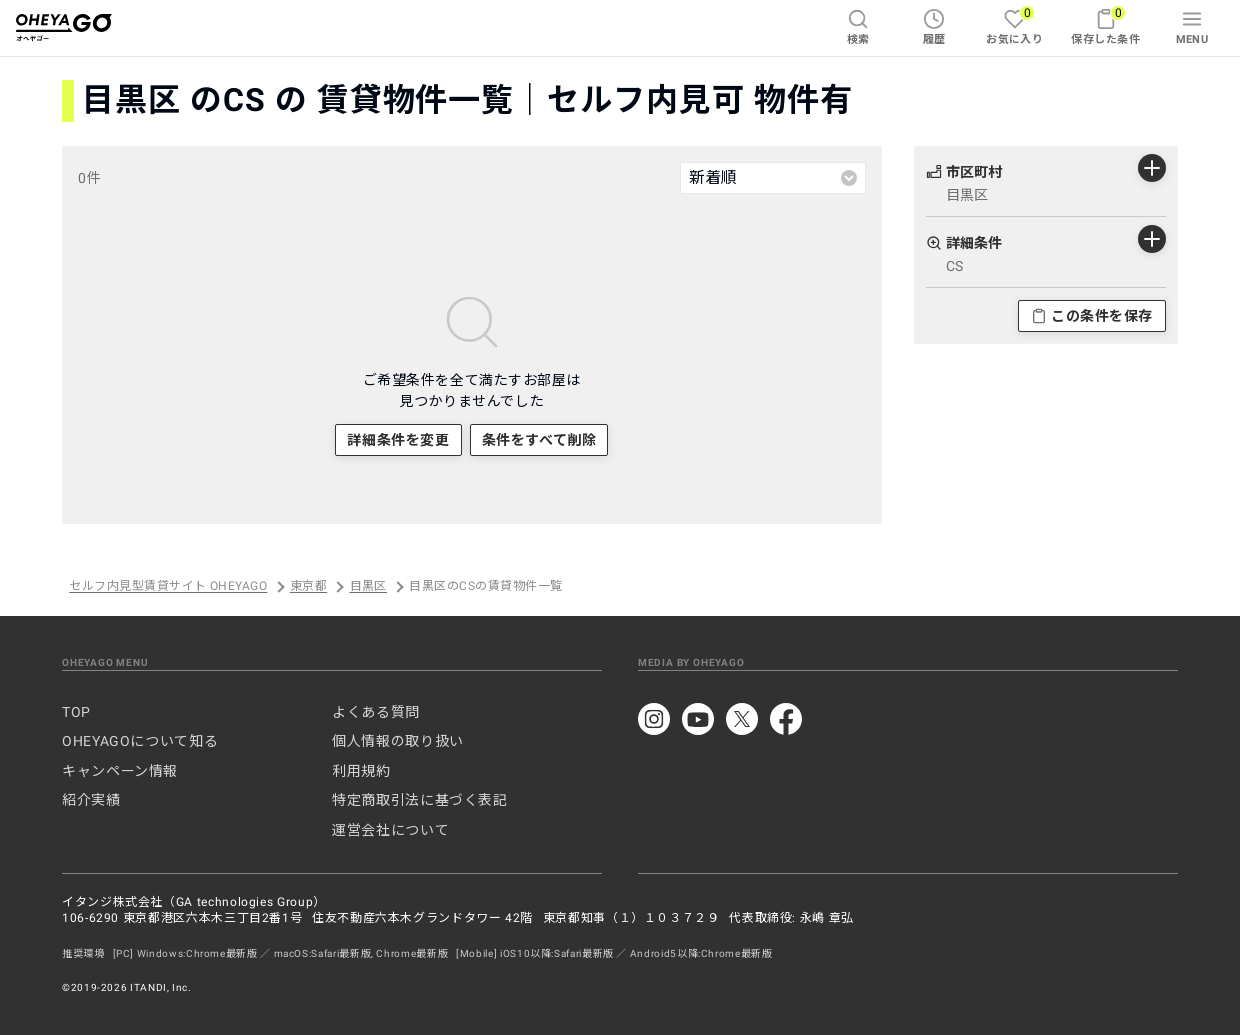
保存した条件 (1105, 25)
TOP (76, 712)
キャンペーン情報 (120, 771)
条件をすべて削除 (539, 440)
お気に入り (1014, 25)
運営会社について (390, 830)
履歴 (934, 27)
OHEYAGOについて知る (140, 741)
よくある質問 (376, 712)
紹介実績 (91, 800)
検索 (858, 27)
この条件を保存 (1092, 316)
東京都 (308, 587)
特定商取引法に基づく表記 (420, 800)
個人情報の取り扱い (398, 741)
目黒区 (368, 587)
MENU (1192, 27)
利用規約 (361, 771)
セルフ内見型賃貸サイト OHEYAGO (168, 587)
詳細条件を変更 (398, 440)
